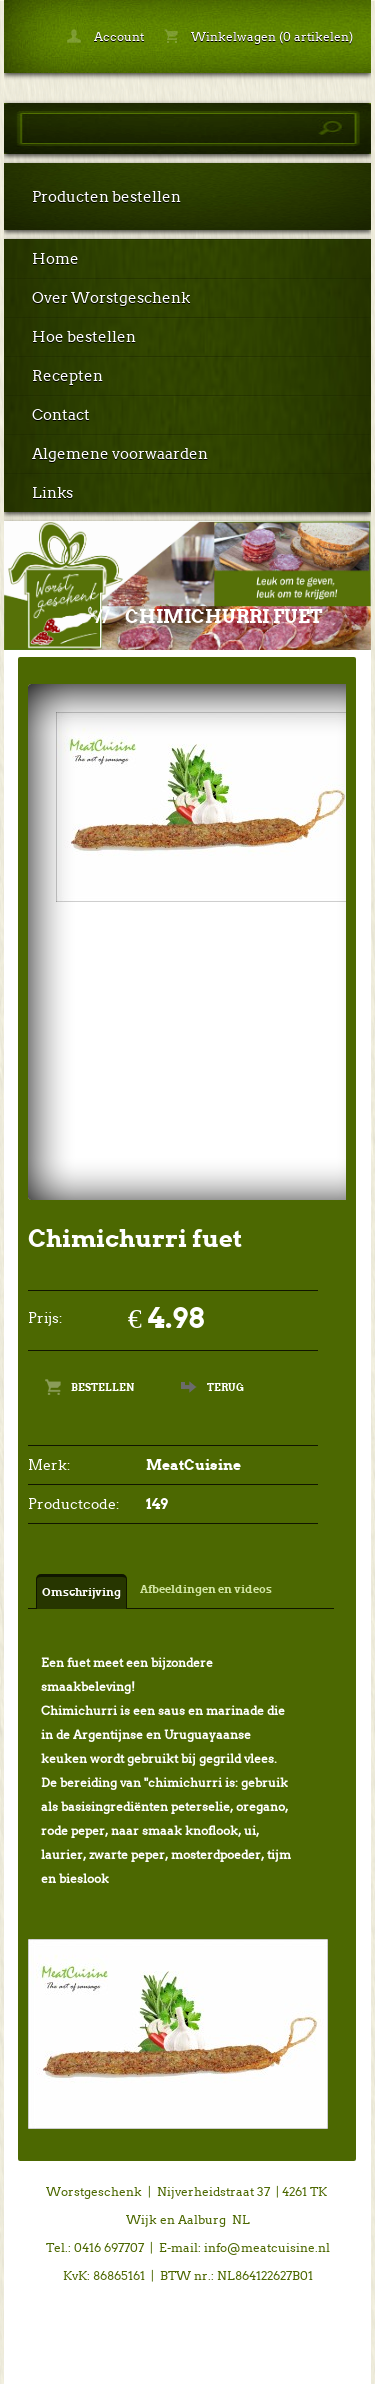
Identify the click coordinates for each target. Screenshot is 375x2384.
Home (55, 259)
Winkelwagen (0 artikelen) (258, 36)
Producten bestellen (106, 197)
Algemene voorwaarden (120, 454)
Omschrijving (81, 1592)
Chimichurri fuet (224, 616)
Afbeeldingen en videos (206, 1589)
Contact (61, 415)
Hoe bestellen (84, 337)
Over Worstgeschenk (111, 298)
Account (105, 36)
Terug (225, 1387)
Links (52, 493)
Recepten (67, 376)
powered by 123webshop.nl (188, 2359)
